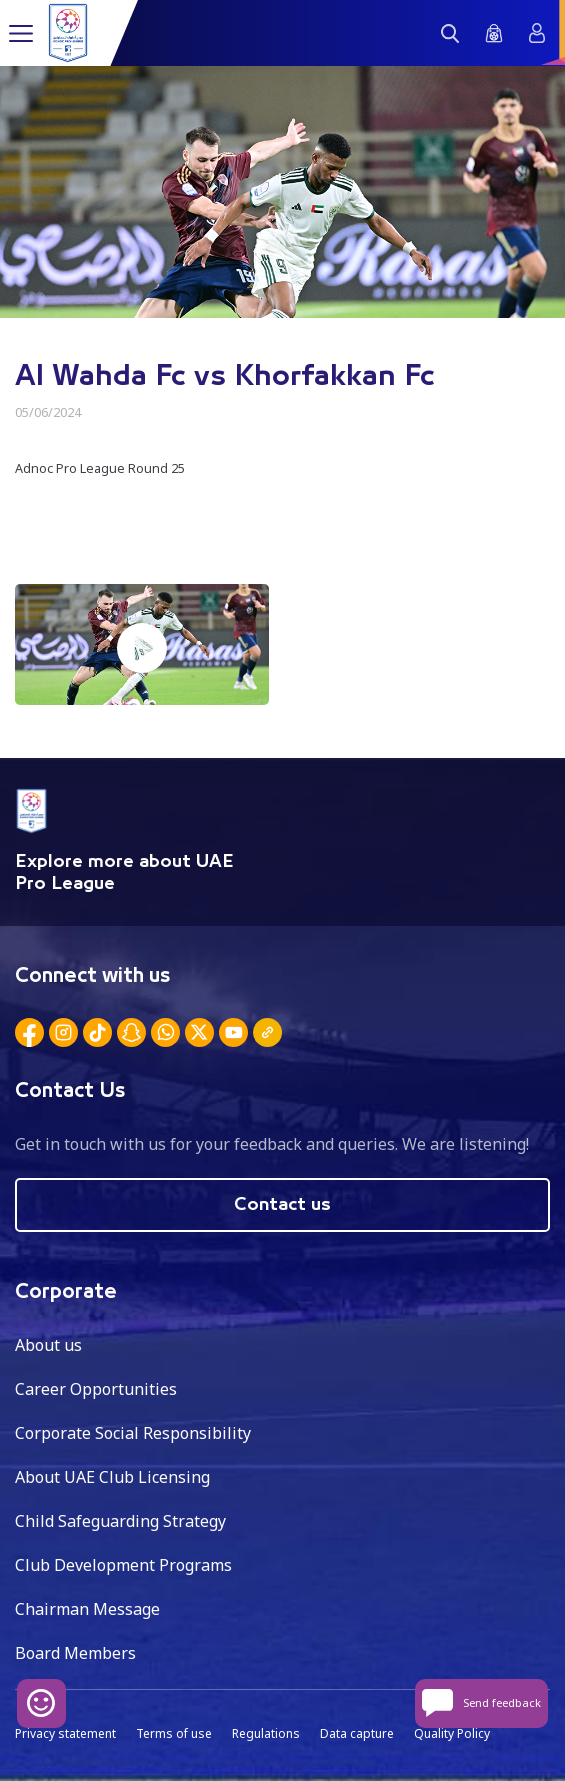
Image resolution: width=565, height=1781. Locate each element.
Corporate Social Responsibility (133, 1433)
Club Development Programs (123, 1565)
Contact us (282, 1205)
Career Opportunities (96, 1389)
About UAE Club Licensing (112, 1477)
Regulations (266, 1733)
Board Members (75, 1653)
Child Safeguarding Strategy (120, 1521)
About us (48, 1345)
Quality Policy (452, 1733)
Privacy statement (65, 1733)
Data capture (357, 1733)
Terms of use (174, 1733)
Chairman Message (87, 1609)
